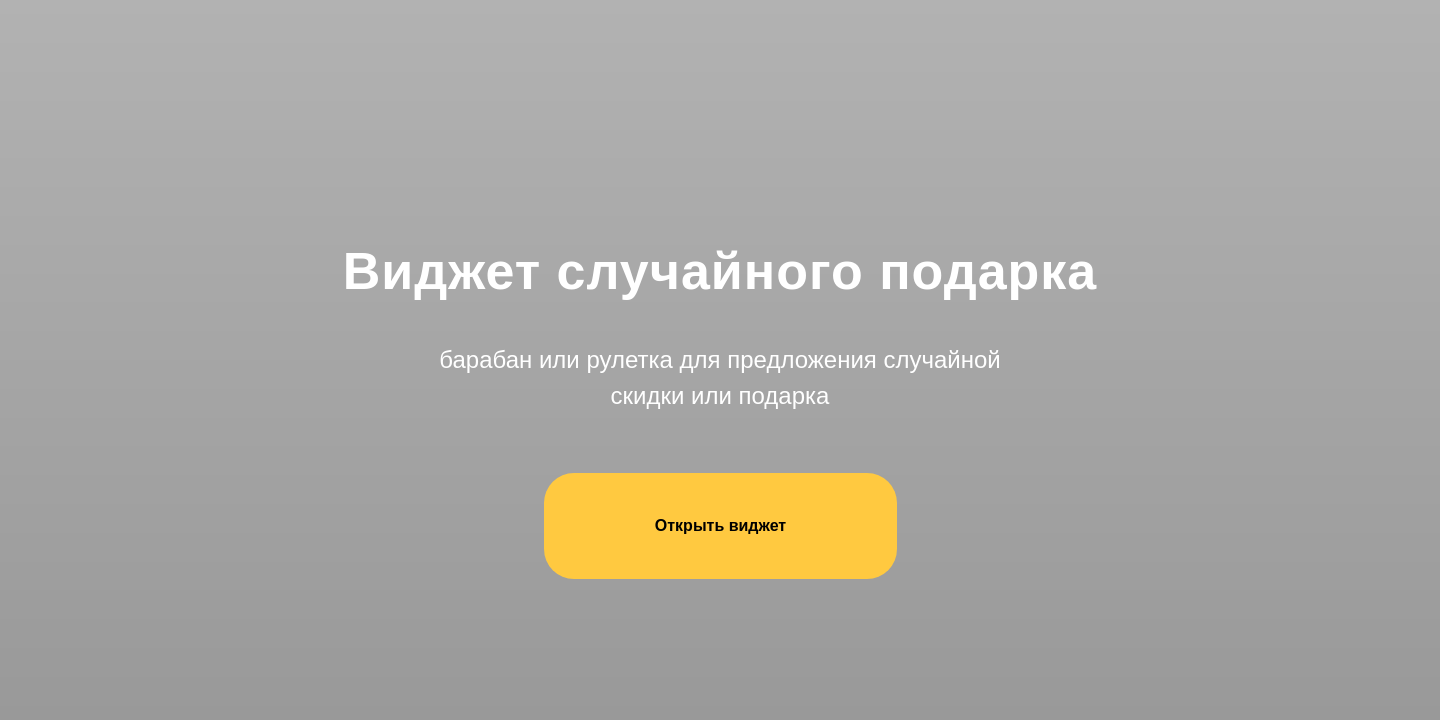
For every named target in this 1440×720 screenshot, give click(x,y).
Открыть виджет (720, 525)
